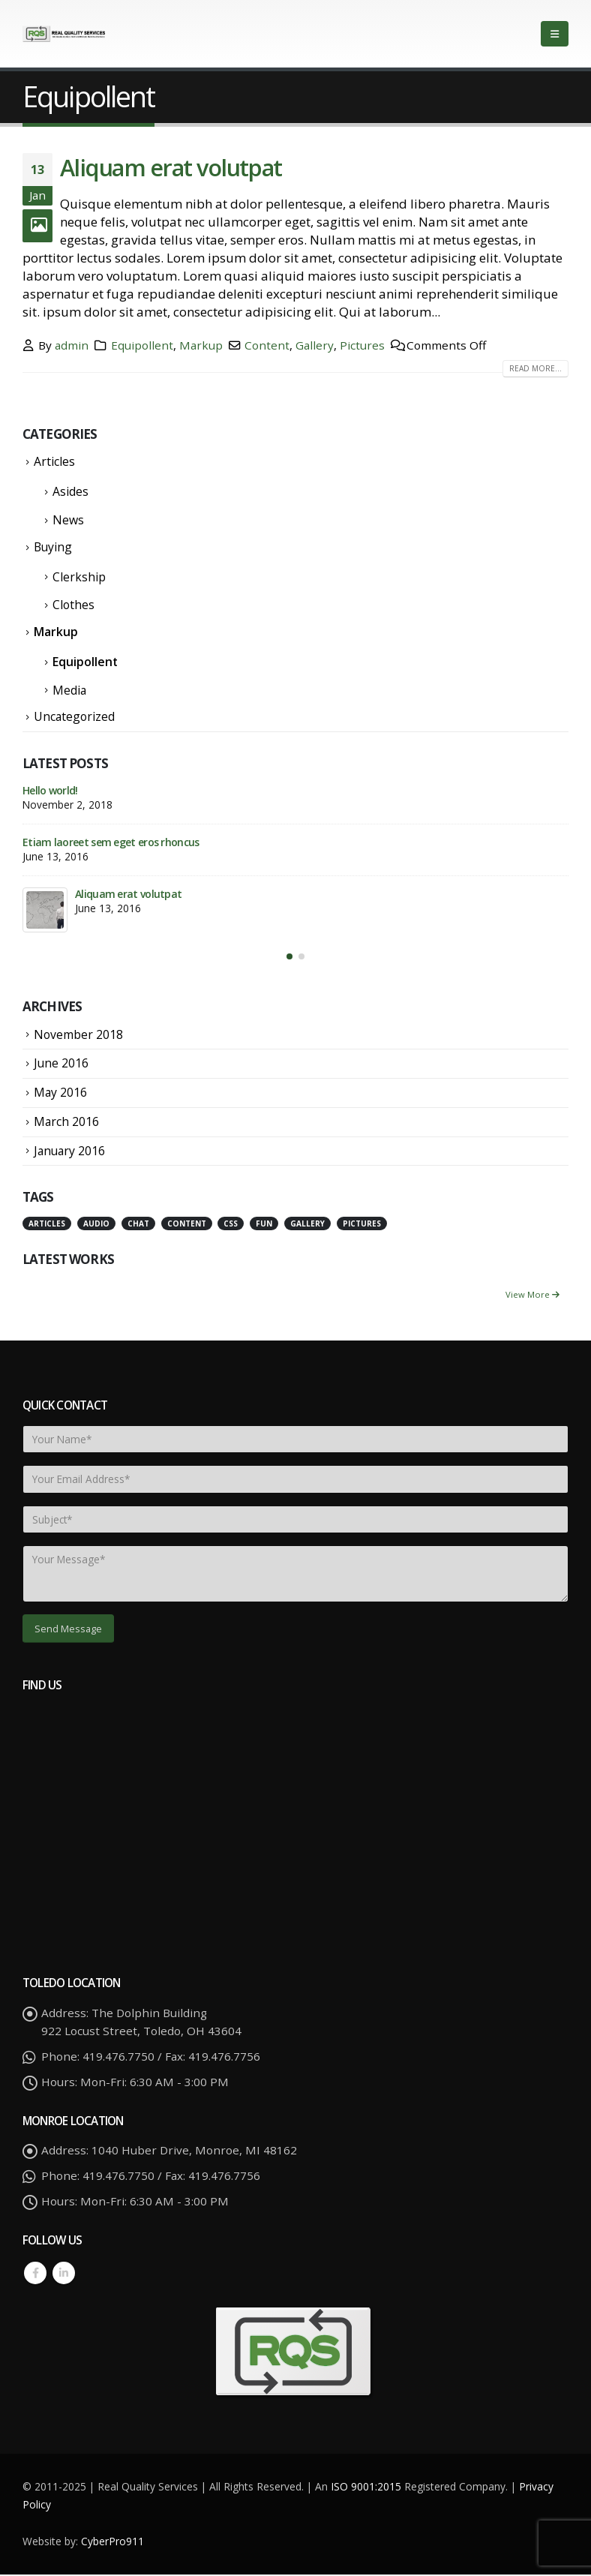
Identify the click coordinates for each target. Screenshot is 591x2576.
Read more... (535, 368)
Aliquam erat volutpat (171, 167)
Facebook (35, 2275)
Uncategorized (74, 716)
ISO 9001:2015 (367, 2488)
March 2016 (66, 1123)
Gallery (315, 345)
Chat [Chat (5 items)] (138, 1225)
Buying (53, 547)
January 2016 (69, 1152)
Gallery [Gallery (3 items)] (307, 1225)
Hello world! (50, 790)
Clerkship (79, 577)
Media (69, 690)
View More (533, 1296)
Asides (70, 491)
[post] (45, 910)
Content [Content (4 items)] (186, 1225)
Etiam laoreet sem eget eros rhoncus (111, 842)
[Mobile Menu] (554, 34)
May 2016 (60, 1093)
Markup (201, 345)
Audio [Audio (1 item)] (96, 1225)
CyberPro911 (112, 2542)
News (68, 520)
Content (267, 345)
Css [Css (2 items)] (231, 1225)
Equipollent (142, 345)
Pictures (362, 345)
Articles (54, 461)
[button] (290, 958)
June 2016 (61, 1065)
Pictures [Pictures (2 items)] (362, 1225)
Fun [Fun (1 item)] (264, 1225)
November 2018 (78, 1036)
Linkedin (63, 2275)
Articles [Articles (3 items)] (46, 1225)
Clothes (73, 604)
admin (71, 345)
